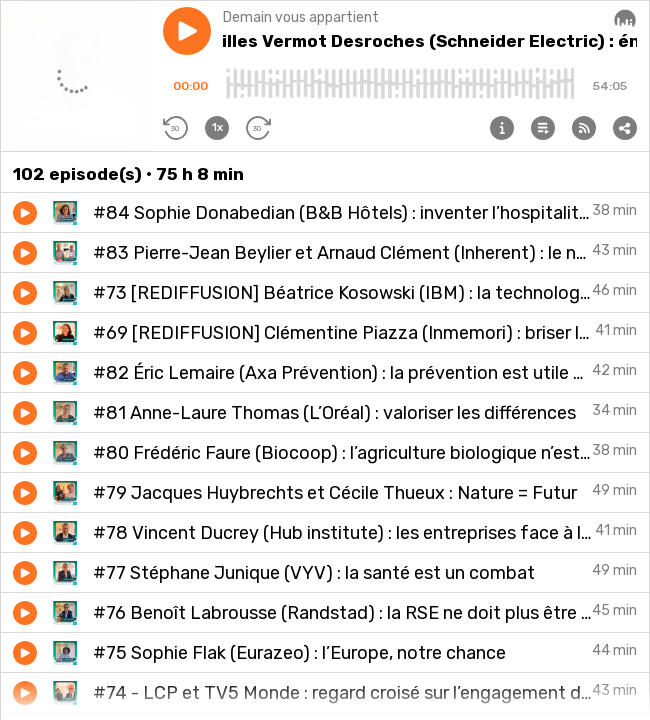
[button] (187, 31)
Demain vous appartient (301, 17)
